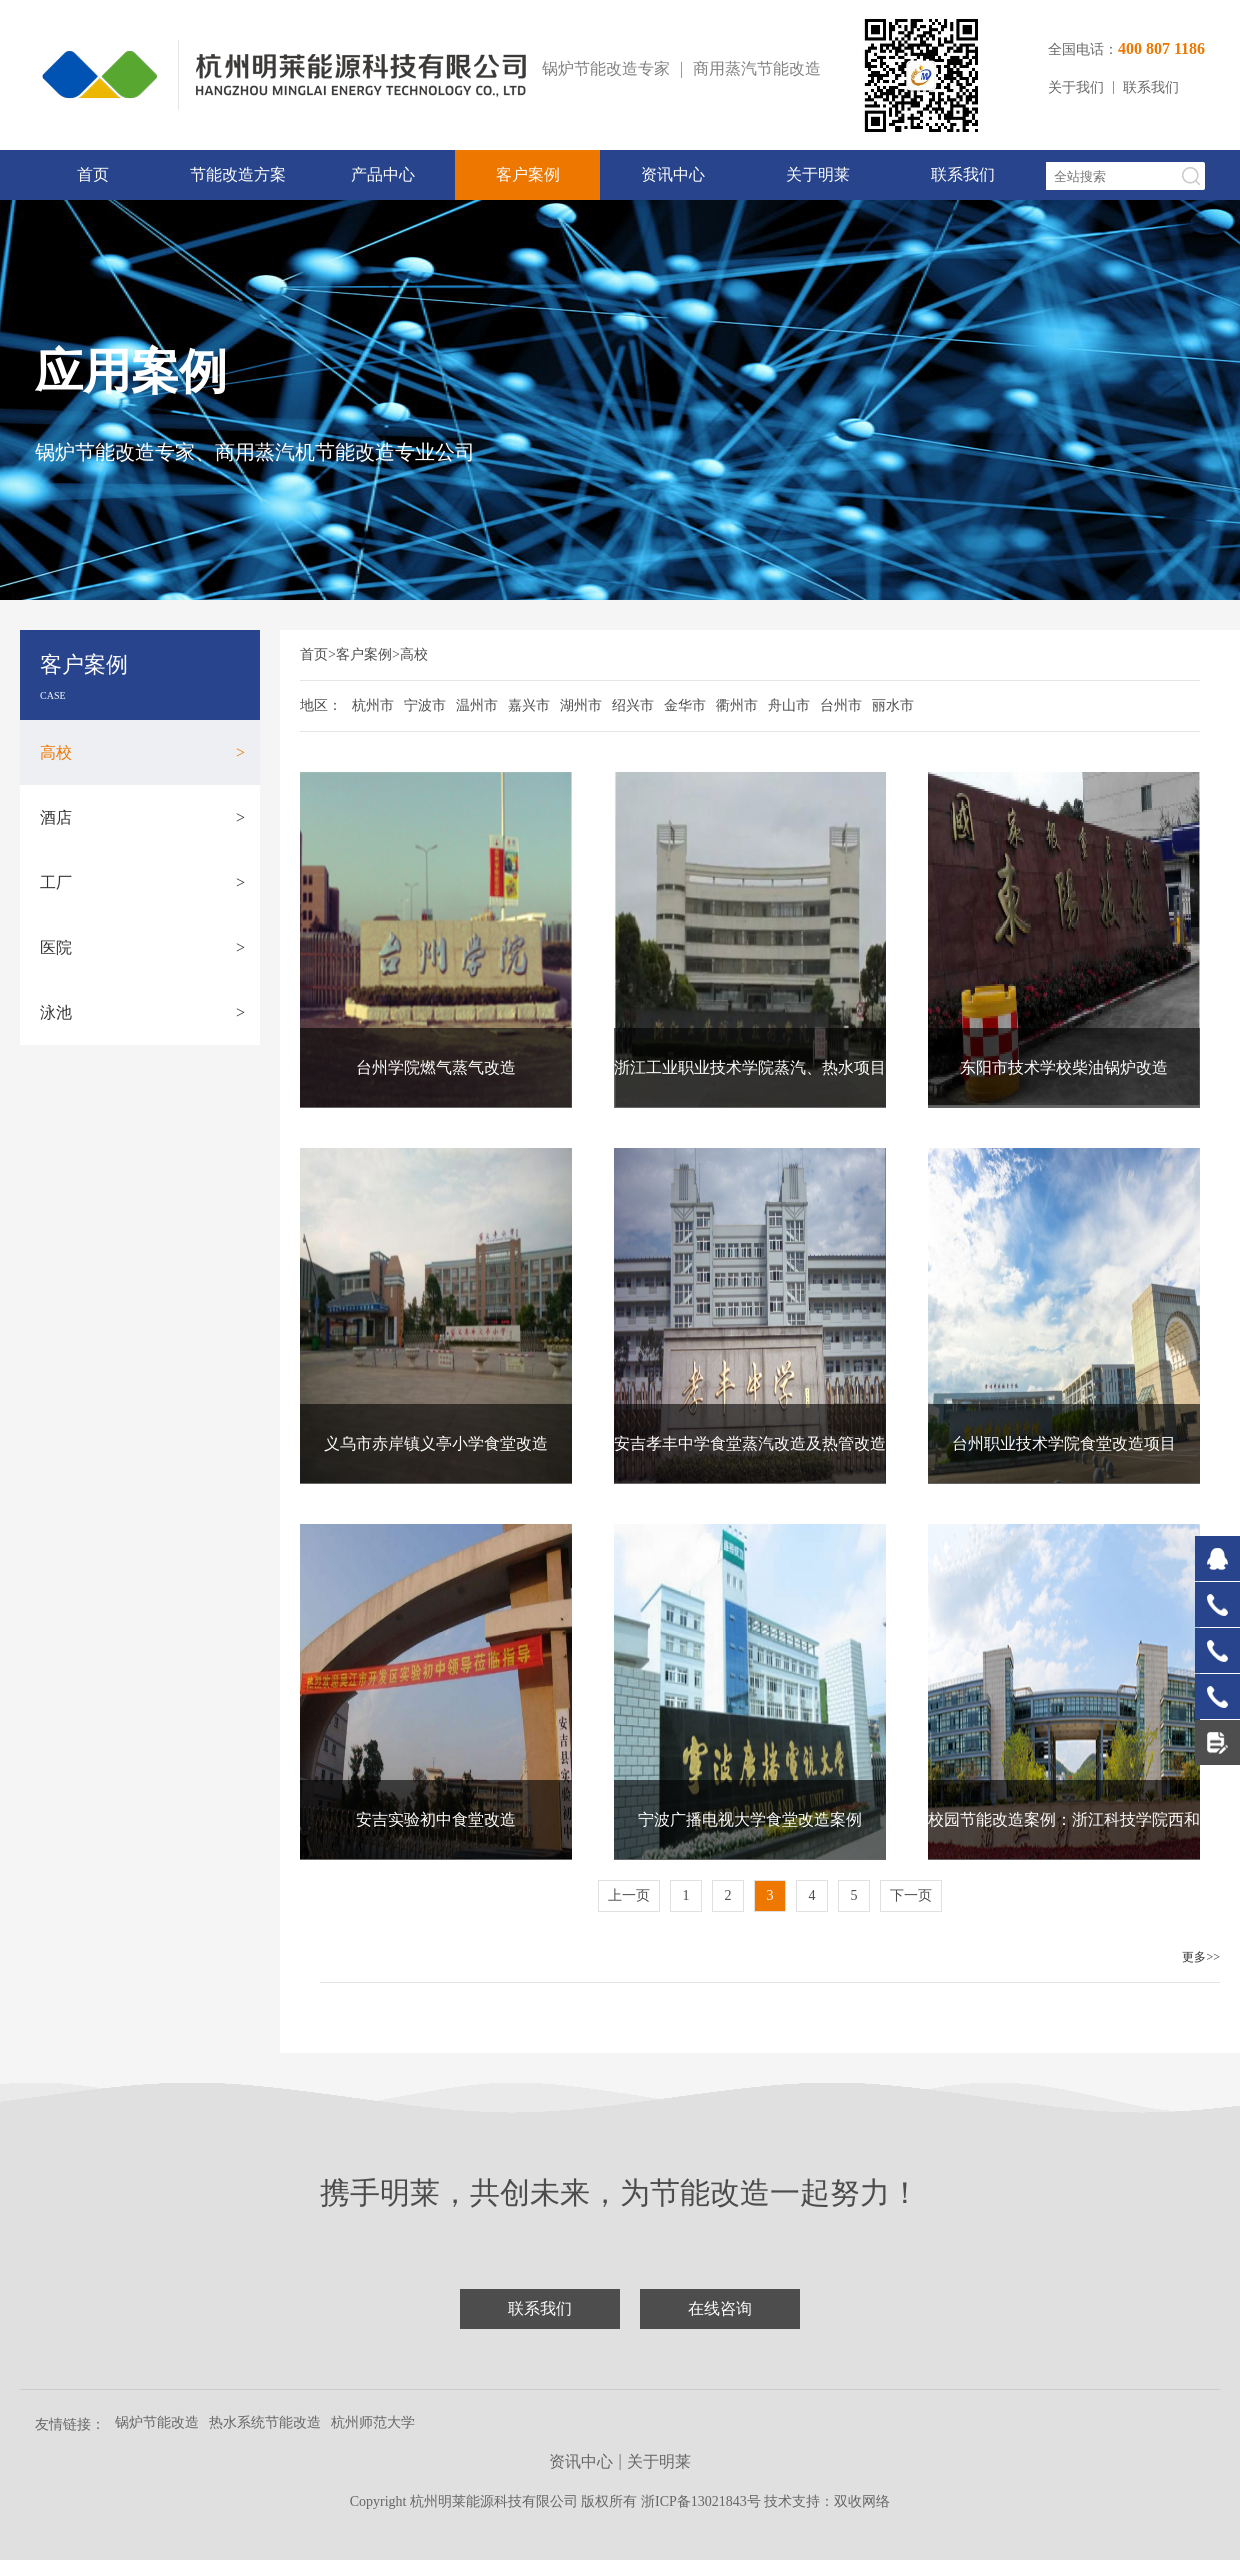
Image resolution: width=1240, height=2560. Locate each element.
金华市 (685, 705)
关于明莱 (818, 174)
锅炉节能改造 (157, 2422)
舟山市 (789, 705)
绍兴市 (633, 705)
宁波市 (425, 705)
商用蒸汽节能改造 (757, 68)
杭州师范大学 (373, 2422)
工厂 (142, 882)
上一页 (629, 1895)
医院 (142, 947)
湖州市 (581, 705)
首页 (93, 174)
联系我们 (1151, 87)
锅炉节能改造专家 (606, 68)
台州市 (841, 705)
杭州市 (373, 705)
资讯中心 (673, 174)
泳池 (142, 1012)
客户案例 (528, 174)
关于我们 (1076, 87)
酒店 (142, 817)
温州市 (477, 705)
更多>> (1201, 1957)
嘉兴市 (529, 705)
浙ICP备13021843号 (702, 2501)
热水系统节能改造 (265, 2422)
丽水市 (893, 705)
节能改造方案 (238, 174)
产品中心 (383, 174)
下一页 (911, 1895)
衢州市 (737, 705)
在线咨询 (720, 2308)
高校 (142, 752)
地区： (321, 705)
